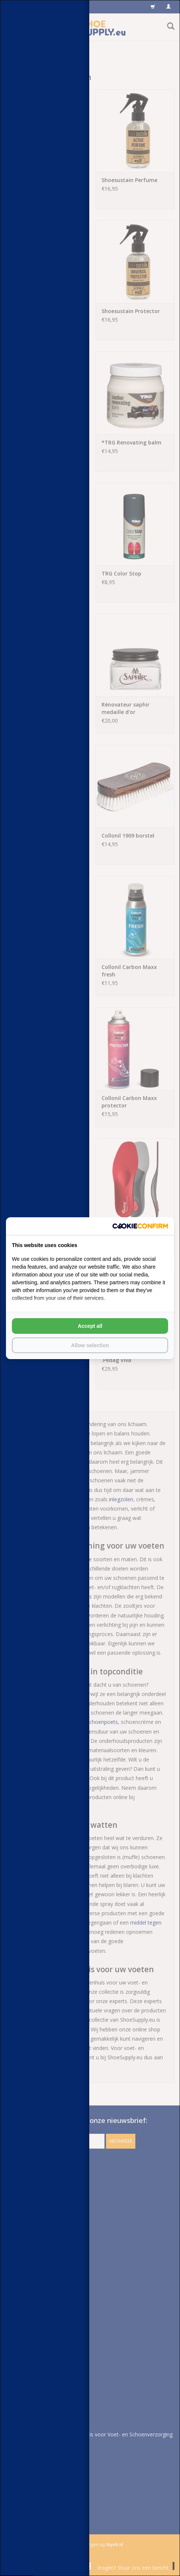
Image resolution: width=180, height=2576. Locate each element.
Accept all (90, 1326)
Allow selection (90, 1345)
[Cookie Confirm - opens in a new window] (140, 1226)
